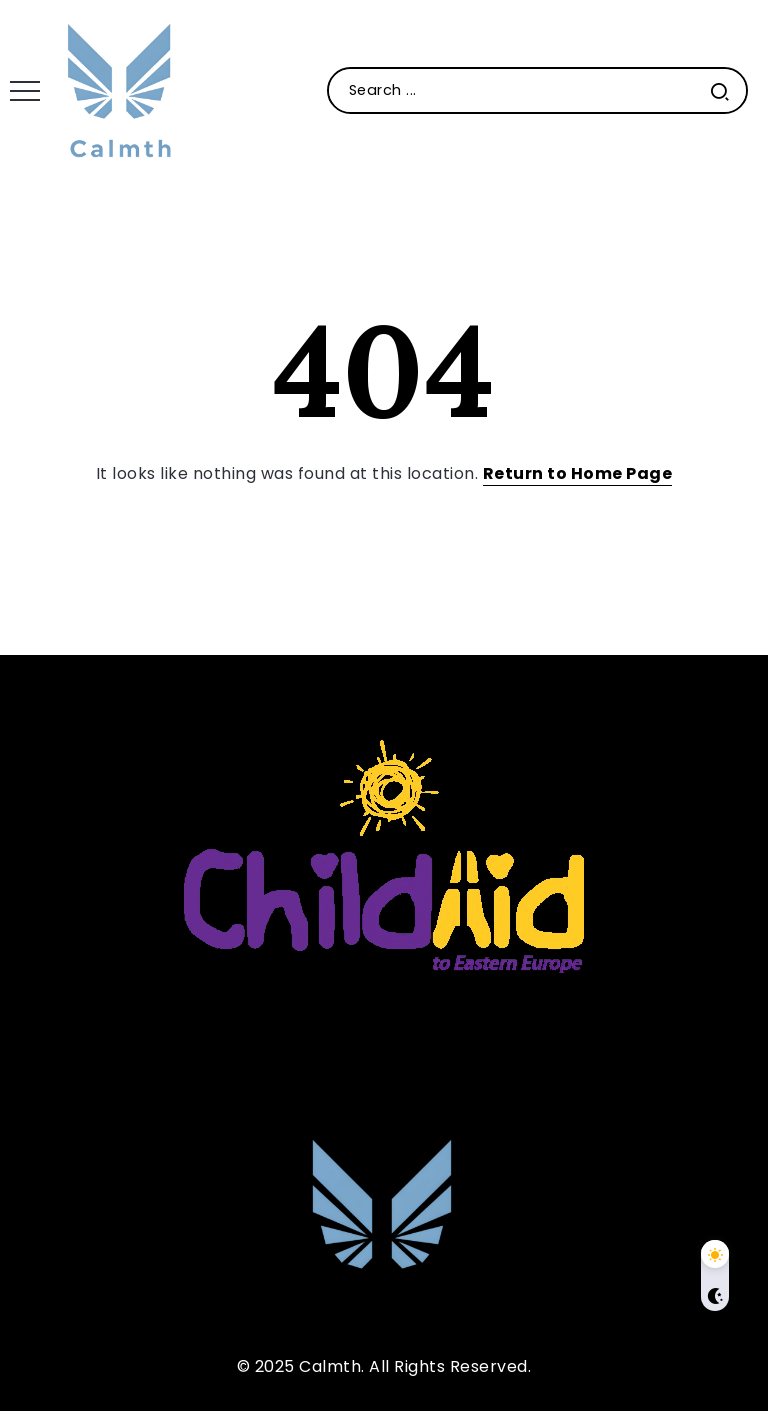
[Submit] (720, 90)
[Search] (537, 90)
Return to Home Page (578, 473)
